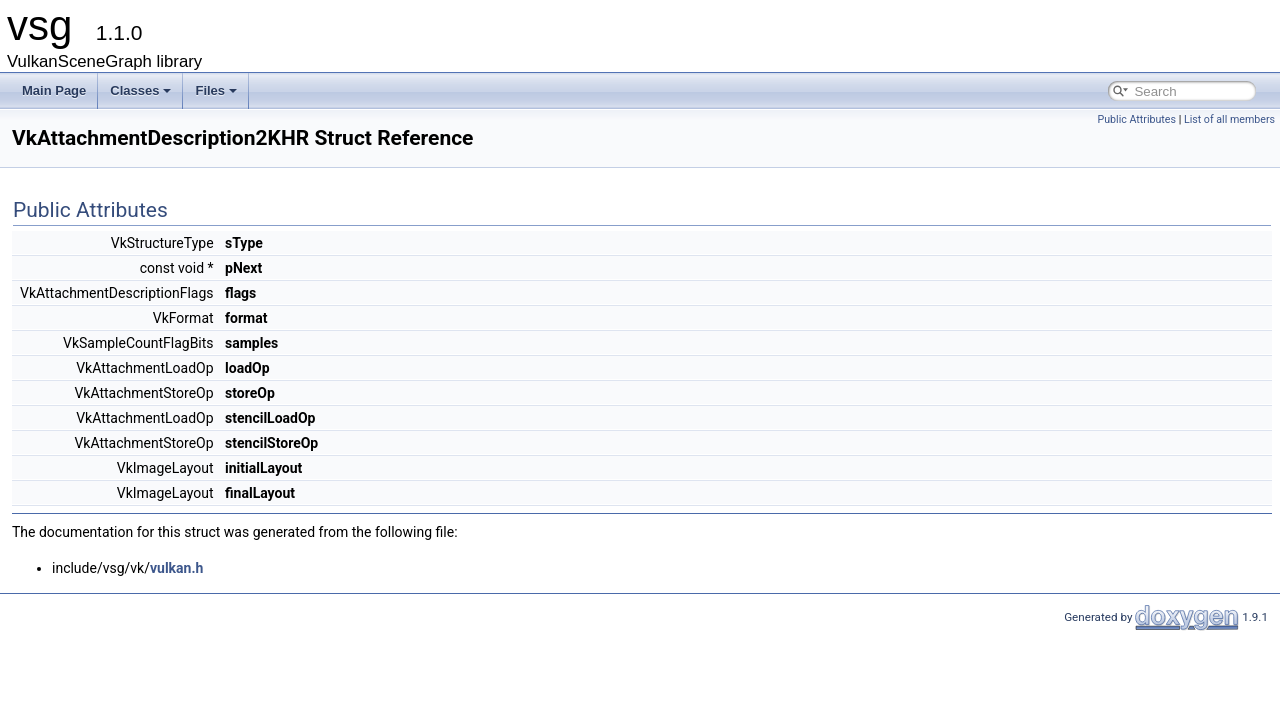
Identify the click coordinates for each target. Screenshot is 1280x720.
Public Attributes (1136, 119)
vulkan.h (176, 568)
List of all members (1229, 119)
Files (216, 90)
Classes (140, 90)
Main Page (54, 90)
